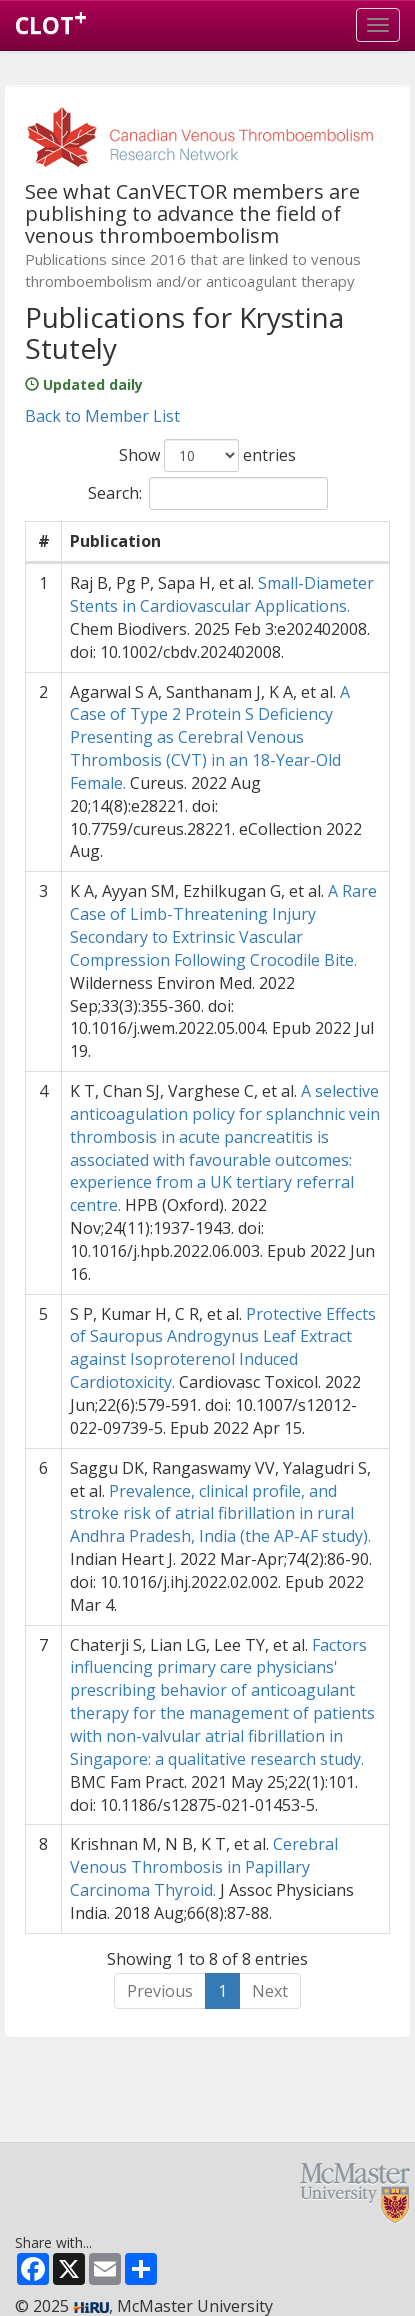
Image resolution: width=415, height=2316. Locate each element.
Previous (160, 1991)
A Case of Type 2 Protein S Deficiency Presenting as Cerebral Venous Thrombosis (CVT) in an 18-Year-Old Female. (210, 737)
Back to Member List (102, 416)
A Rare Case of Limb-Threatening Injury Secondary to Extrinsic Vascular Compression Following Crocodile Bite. (223, 925)
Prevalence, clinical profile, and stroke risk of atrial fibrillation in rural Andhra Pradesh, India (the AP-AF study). (220, 1514)
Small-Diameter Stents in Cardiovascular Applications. (222, 594)
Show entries (207, 455)
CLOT (51, 21)
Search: (208, 493)
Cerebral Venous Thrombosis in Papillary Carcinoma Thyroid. (204, 1867)
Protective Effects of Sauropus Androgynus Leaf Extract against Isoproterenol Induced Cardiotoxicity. (223, 1348)
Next (270, 1991)
